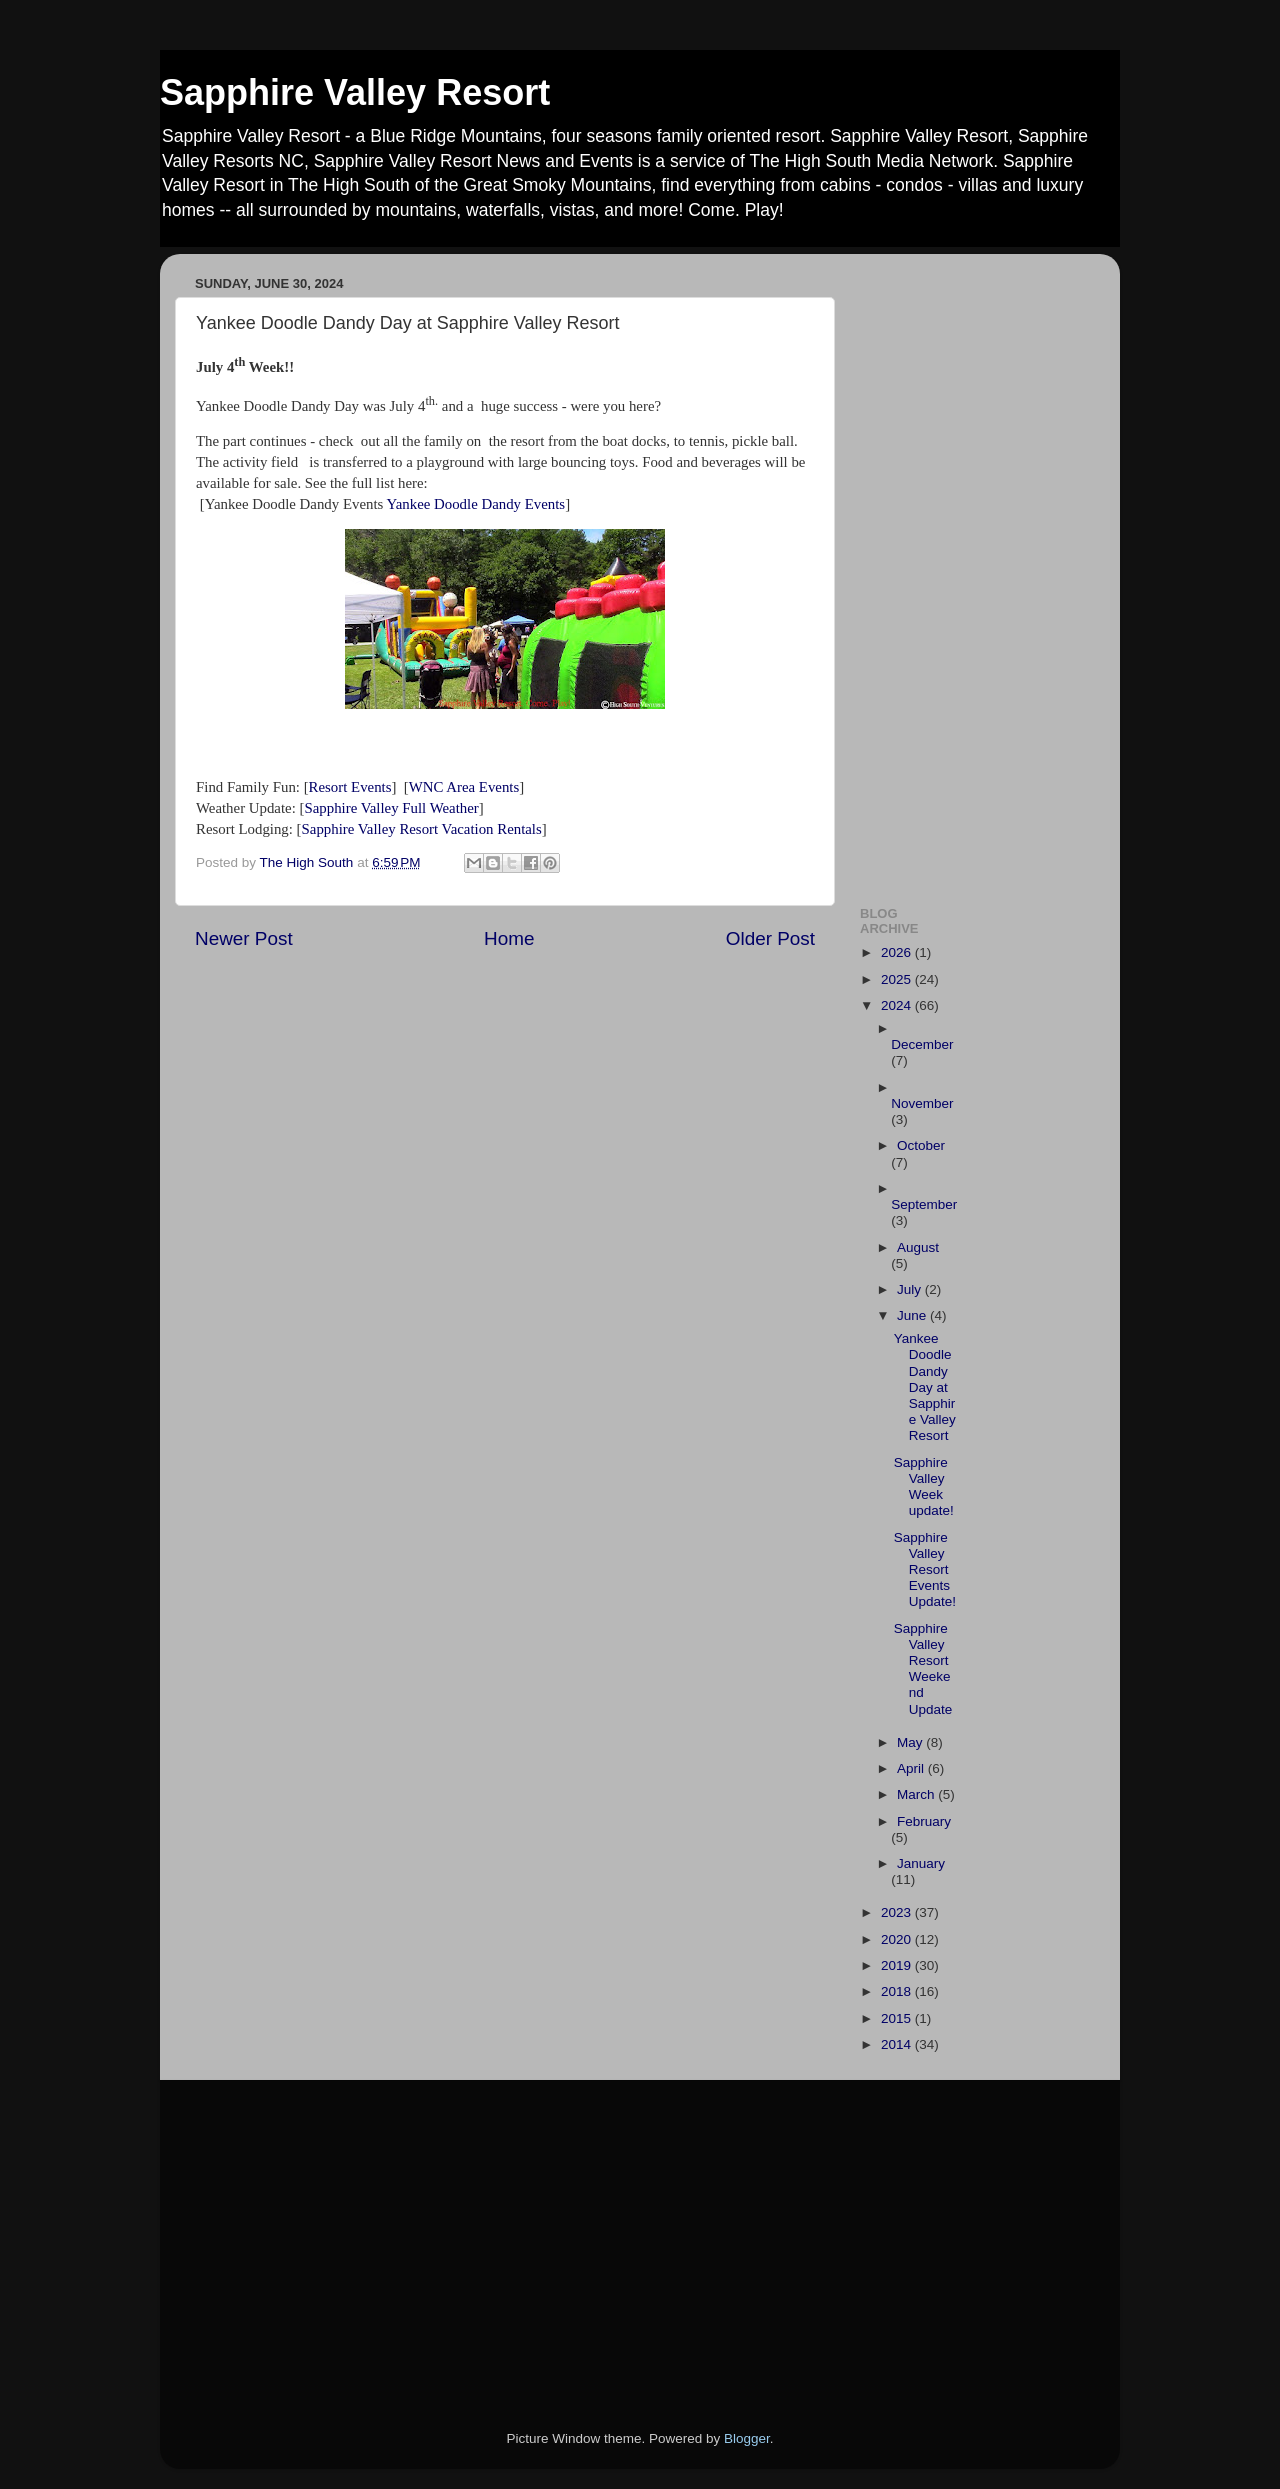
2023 (898, 1912)
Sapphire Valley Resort (355, 92)
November (922, 1103)
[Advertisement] (972, 569)
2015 (898, 2018)
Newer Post (244, 938)
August (918, 1247)
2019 (898, 1965)
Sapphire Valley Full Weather (391, 808)
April (912, 1768)
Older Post (770, 938)
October (921, 1145)
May (911, 1742)
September (924, 1204)
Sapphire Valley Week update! (924, 1487)
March (917, 1794)
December (922, 1044)
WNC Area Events (464, 787)
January (921, 1863)
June (913, 1315)
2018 (898, 1991)
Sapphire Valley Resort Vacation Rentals (422, 829)
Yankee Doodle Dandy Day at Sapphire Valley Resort (925, 1387)
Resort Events (350, 787)
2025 (898, 979)
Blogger (747, 2438)
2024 (898, 1005)
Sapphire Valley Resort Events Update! (925, 1570)
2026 (898, 952)
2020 (898, 1939)
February (924, 1821)
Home (509, 938)
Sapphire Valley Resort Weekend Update (923, 1669)
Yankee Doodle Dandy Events (475, 504)
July (911, 1289)
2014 (898, 2044)
